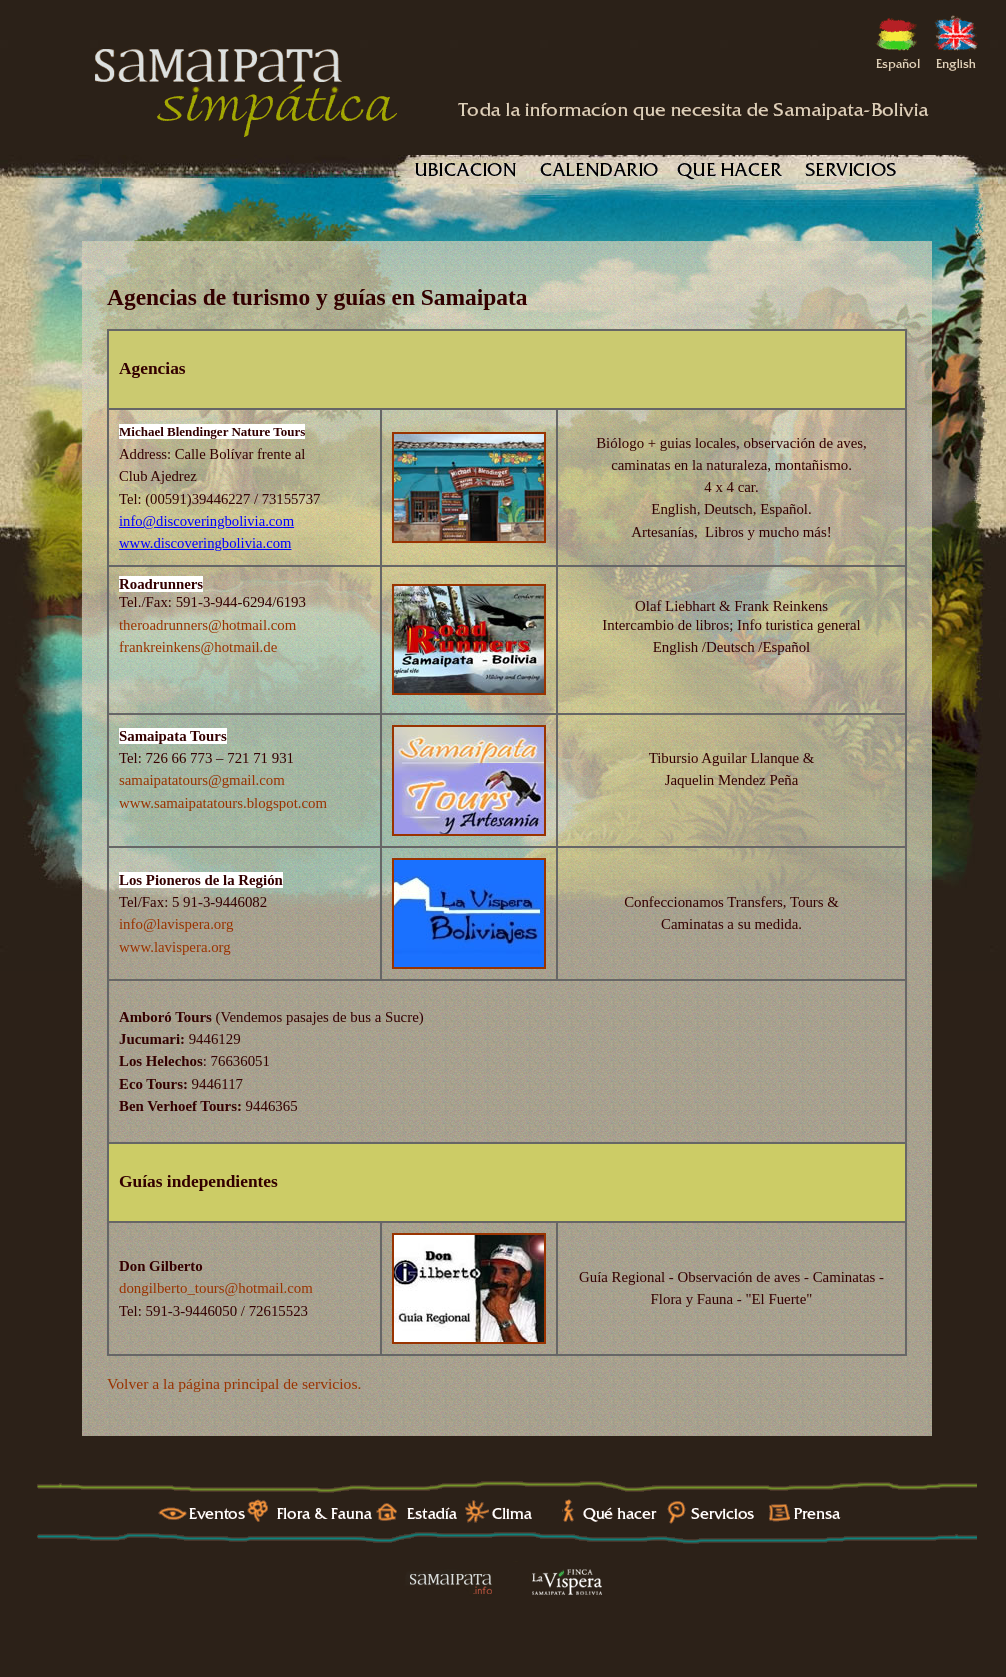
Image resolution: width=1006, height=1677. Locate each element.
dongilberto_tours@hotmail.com (216, 1288)
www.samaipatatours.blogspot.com (223, 803)
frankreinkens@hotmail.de (198, 647)
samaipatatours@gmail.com (202, 780)
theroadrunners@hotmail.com (207, 625)
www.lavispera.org (175, 947)
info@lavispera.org (176, 924)
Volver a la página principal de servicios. (234, 1383)
